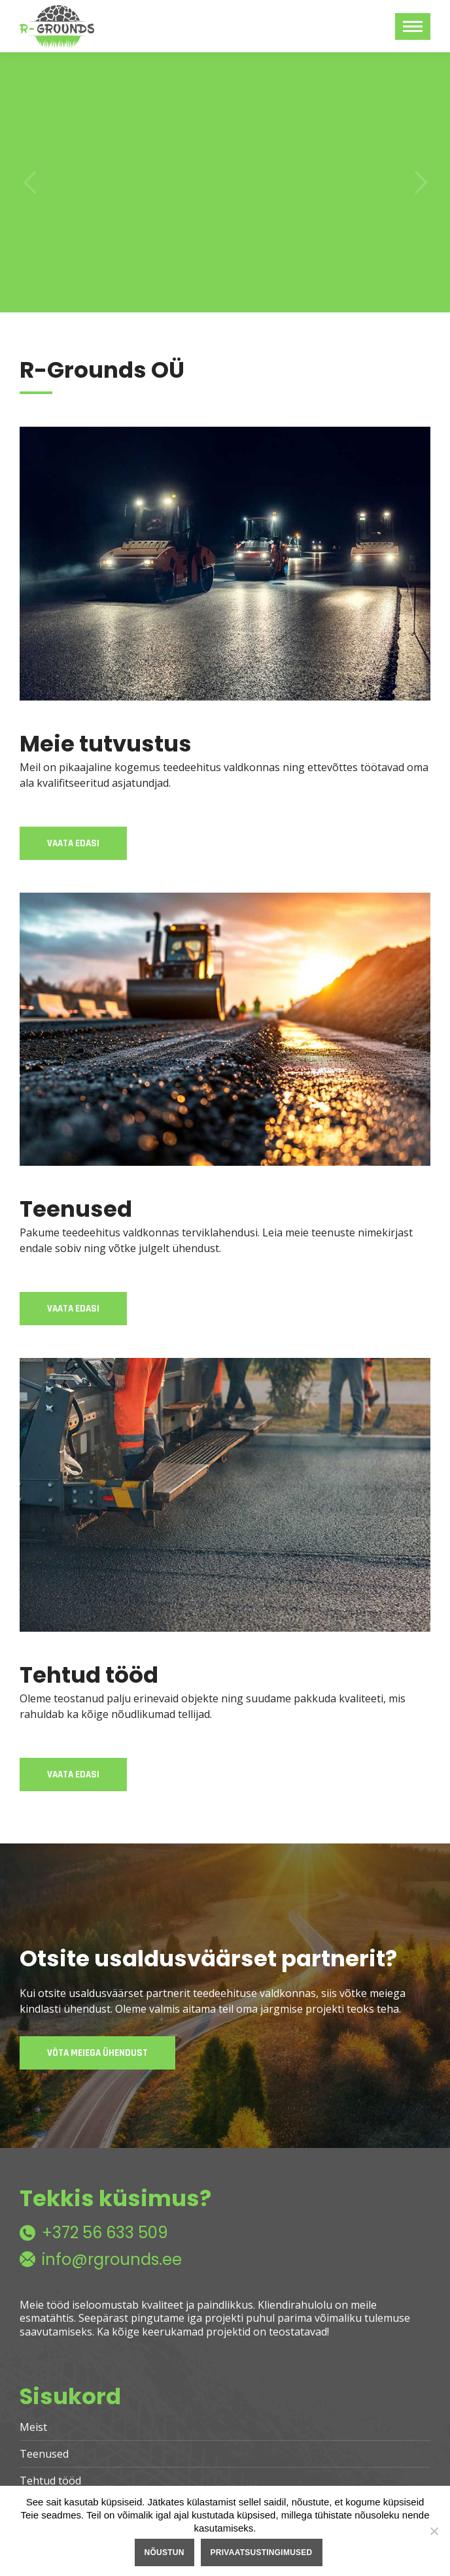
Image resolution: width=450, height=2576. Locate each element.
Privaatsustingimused (262, 2552)
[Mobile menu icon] (412, 26)
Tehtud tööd (50, 2481)
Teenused (44, 2454)
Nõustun (164, 2552)
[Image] (225, 564)
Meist (33, 2427)
